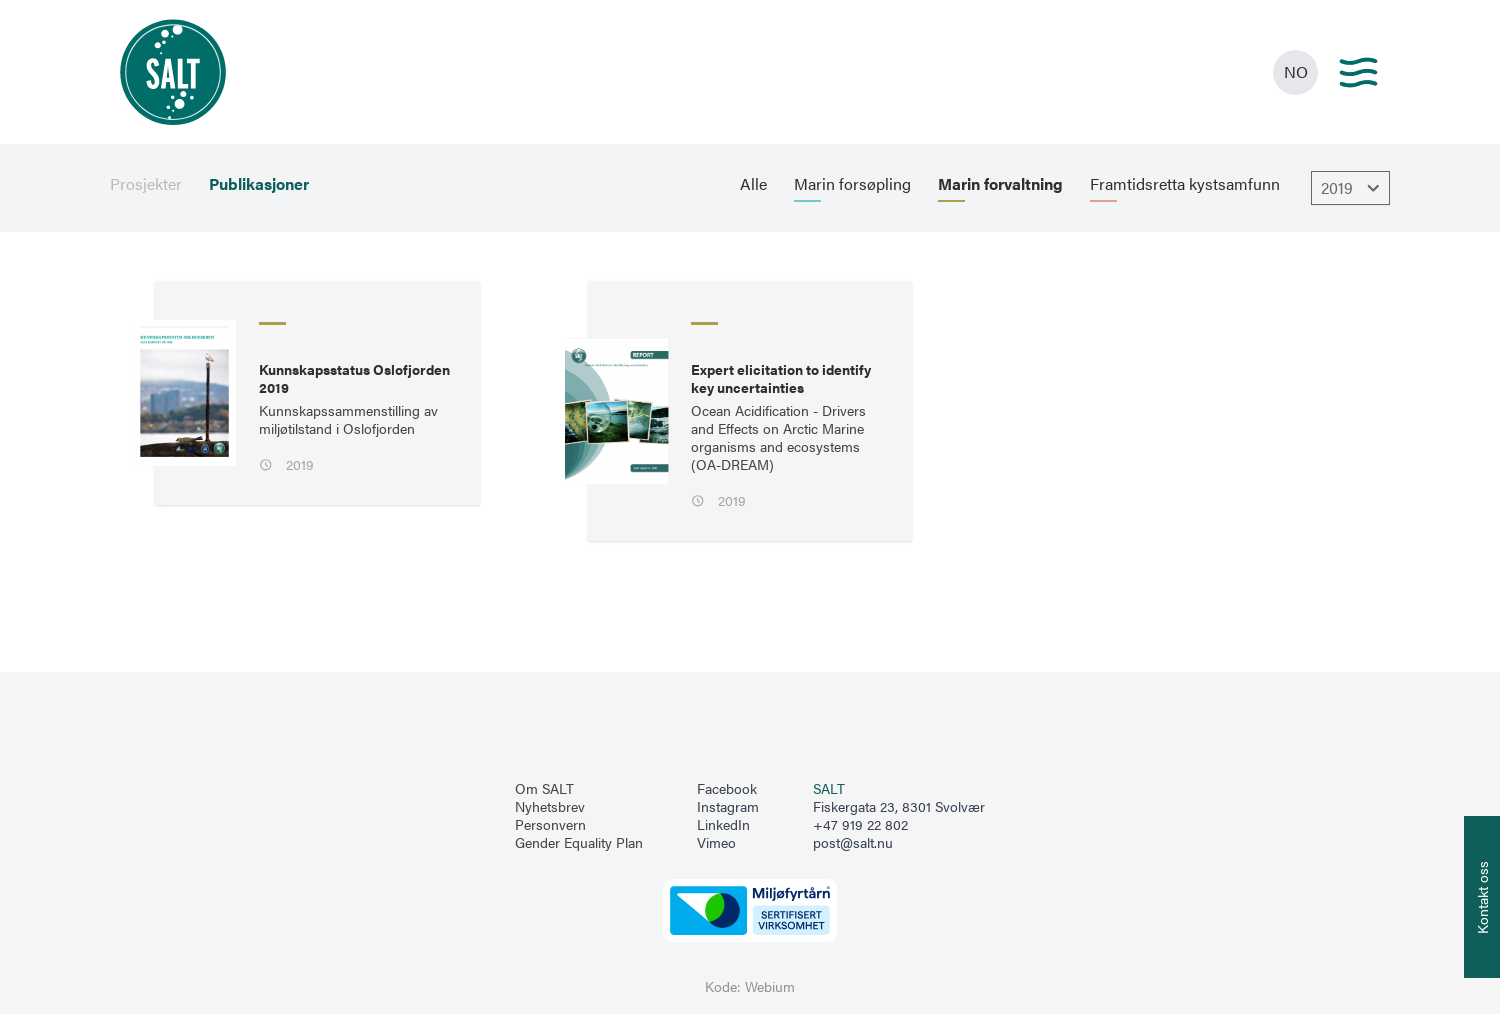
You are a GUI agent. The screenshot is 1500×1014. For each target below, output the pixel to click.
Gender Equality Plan (579, 843)
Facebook (727, 789)
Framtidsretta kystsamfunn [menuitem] (1185, 184)
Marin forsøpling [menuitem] (852, 184)
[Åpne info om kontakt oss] (1482, 897)
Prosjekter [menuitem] (146, 184)
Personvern (550, 825)
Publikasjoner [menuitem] (259, 184)
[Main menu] (1358, 72)
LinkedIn (723, 825)
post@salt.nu (853, 842)
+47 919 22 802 (860, 824)
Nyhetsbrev (550, 807)
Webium (770, 986)
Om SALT (544, 789)
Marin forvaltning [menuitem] (1000, 184)
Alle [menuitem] (753, 184)
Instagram (728, 807)
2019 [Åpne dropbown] (1353, 188)
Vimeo (716, 843)
